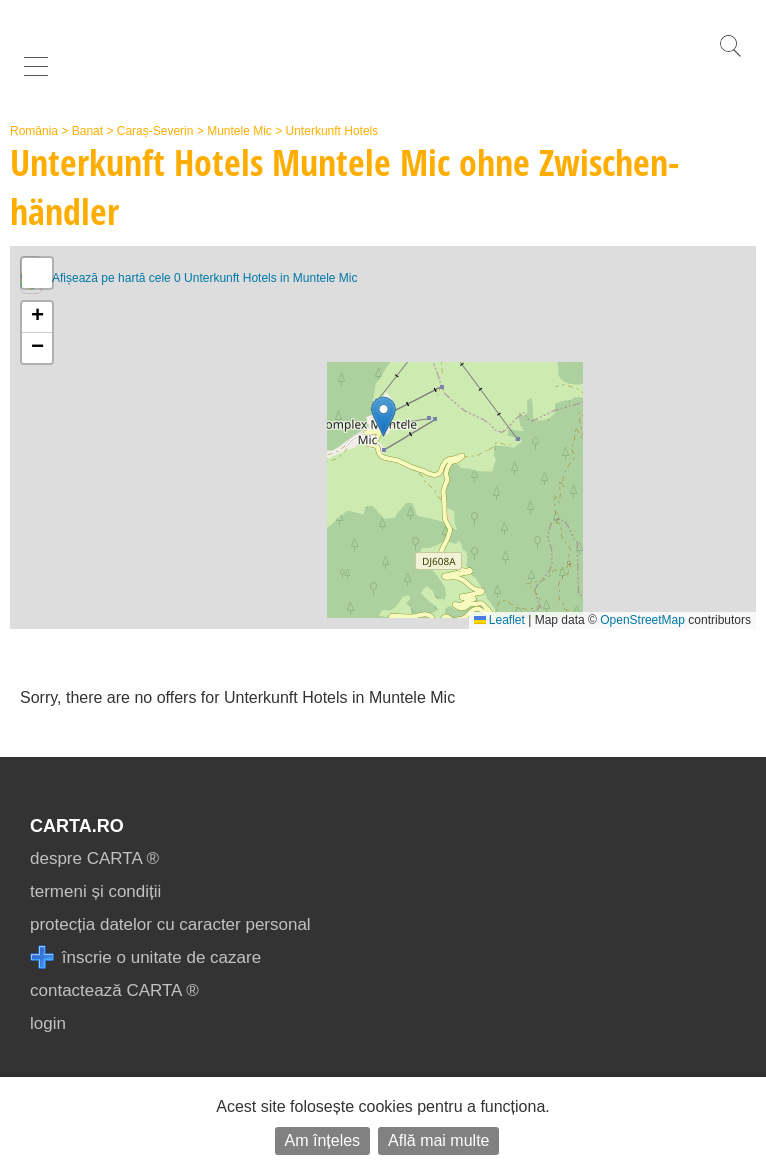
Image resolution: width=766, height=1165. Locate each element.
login (48, 1023)
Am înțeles (323, 1140)
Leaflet (499, 620)
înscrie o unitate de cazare (145, 957)
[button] (383, 416)
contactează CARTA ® (114, 990)
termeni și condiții (95, 891)
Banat (87, 131)
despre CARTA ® (94, 858)
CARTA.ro (77, 826)
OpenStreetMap (642, 620)
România (34, 131)
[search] (730, 56)
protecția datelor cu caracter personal (170, 924)
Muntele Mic (239, 131)
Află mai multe (438, 1140)
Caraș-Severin (155, 131)
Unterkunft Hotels (332, 131)
